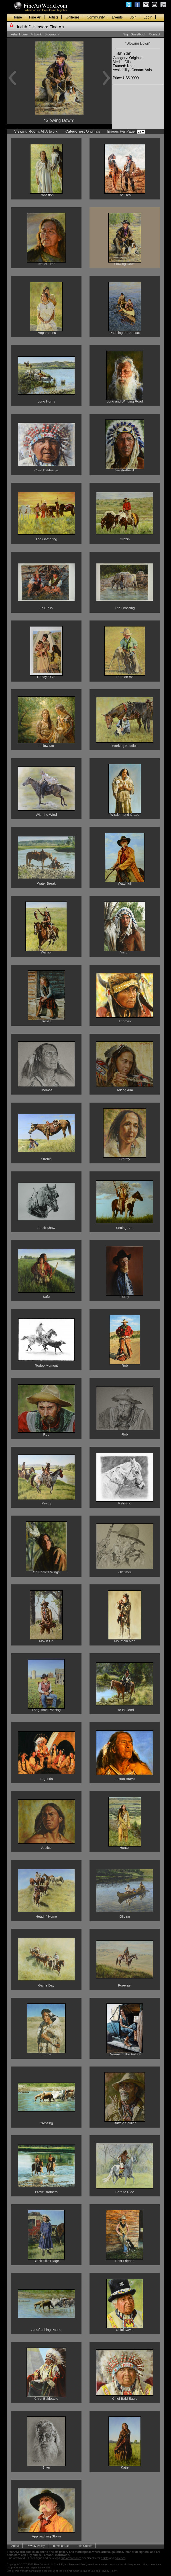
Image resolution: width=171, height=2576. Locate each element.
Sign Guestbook (134, 34)
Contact (154, 34)
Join (133, 17)
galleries (120, 2558)
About (15, 2545)
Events (117, 17)
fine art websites (71, 2558)
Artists (53, 17)
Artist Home (19, 34)
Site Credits (84, 2545)
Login (148, 17)
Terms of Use (61, 2545)
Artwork (36, 34)
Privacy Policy (36, 2545)
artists (104, 2558)
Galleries (72, 17)
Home (17, 17)
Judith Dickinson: (32, 27)
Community (96, 17)
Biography (52, 34)
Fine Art (35, 17)
